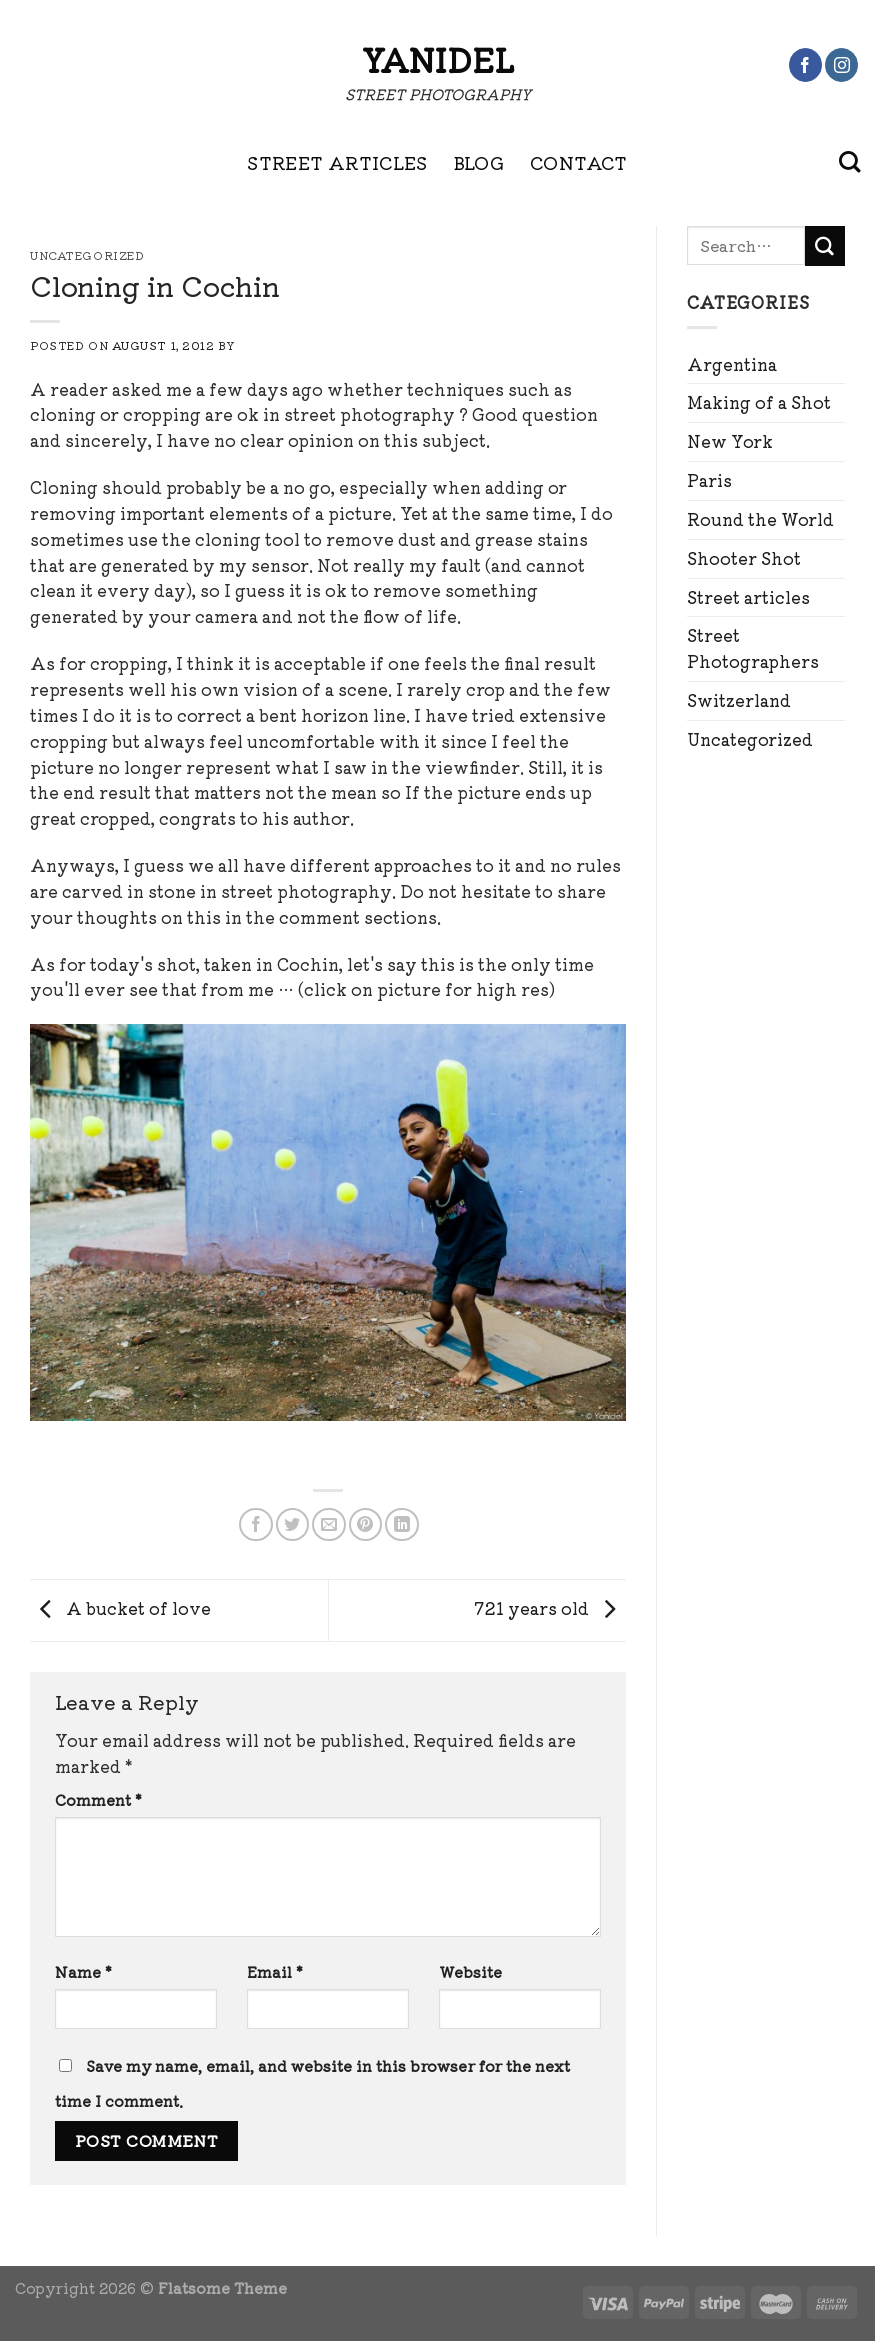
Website (470, 1971)
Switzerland (739, 700)
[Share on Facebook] (255, 1524)
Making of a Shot (759, 402)
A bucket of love (120, 1608)
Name (83, 1971)
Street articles (748, 597)
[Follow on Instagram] (841, 65)
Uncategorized (750, 739)
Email (275, 1971)
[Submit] (825, 246)
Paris (709, 480)
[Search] (849, 162)
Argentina (732, 364)
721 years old (550, 1608)
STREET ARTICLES (337, 162)
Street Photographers (753, 648)
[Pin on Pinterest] (365, 1524)
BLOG (479, 162)
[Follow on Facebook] (805, 65)
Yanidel (438, 59)
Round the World (760, 519)
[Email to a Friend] (328, 1524)
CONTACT (579, 162)
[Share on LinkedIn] (401, 1524)
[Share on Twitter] (292, 1524)
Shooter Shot (744, 558)
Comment (98, 1799)
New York (730, 441)
